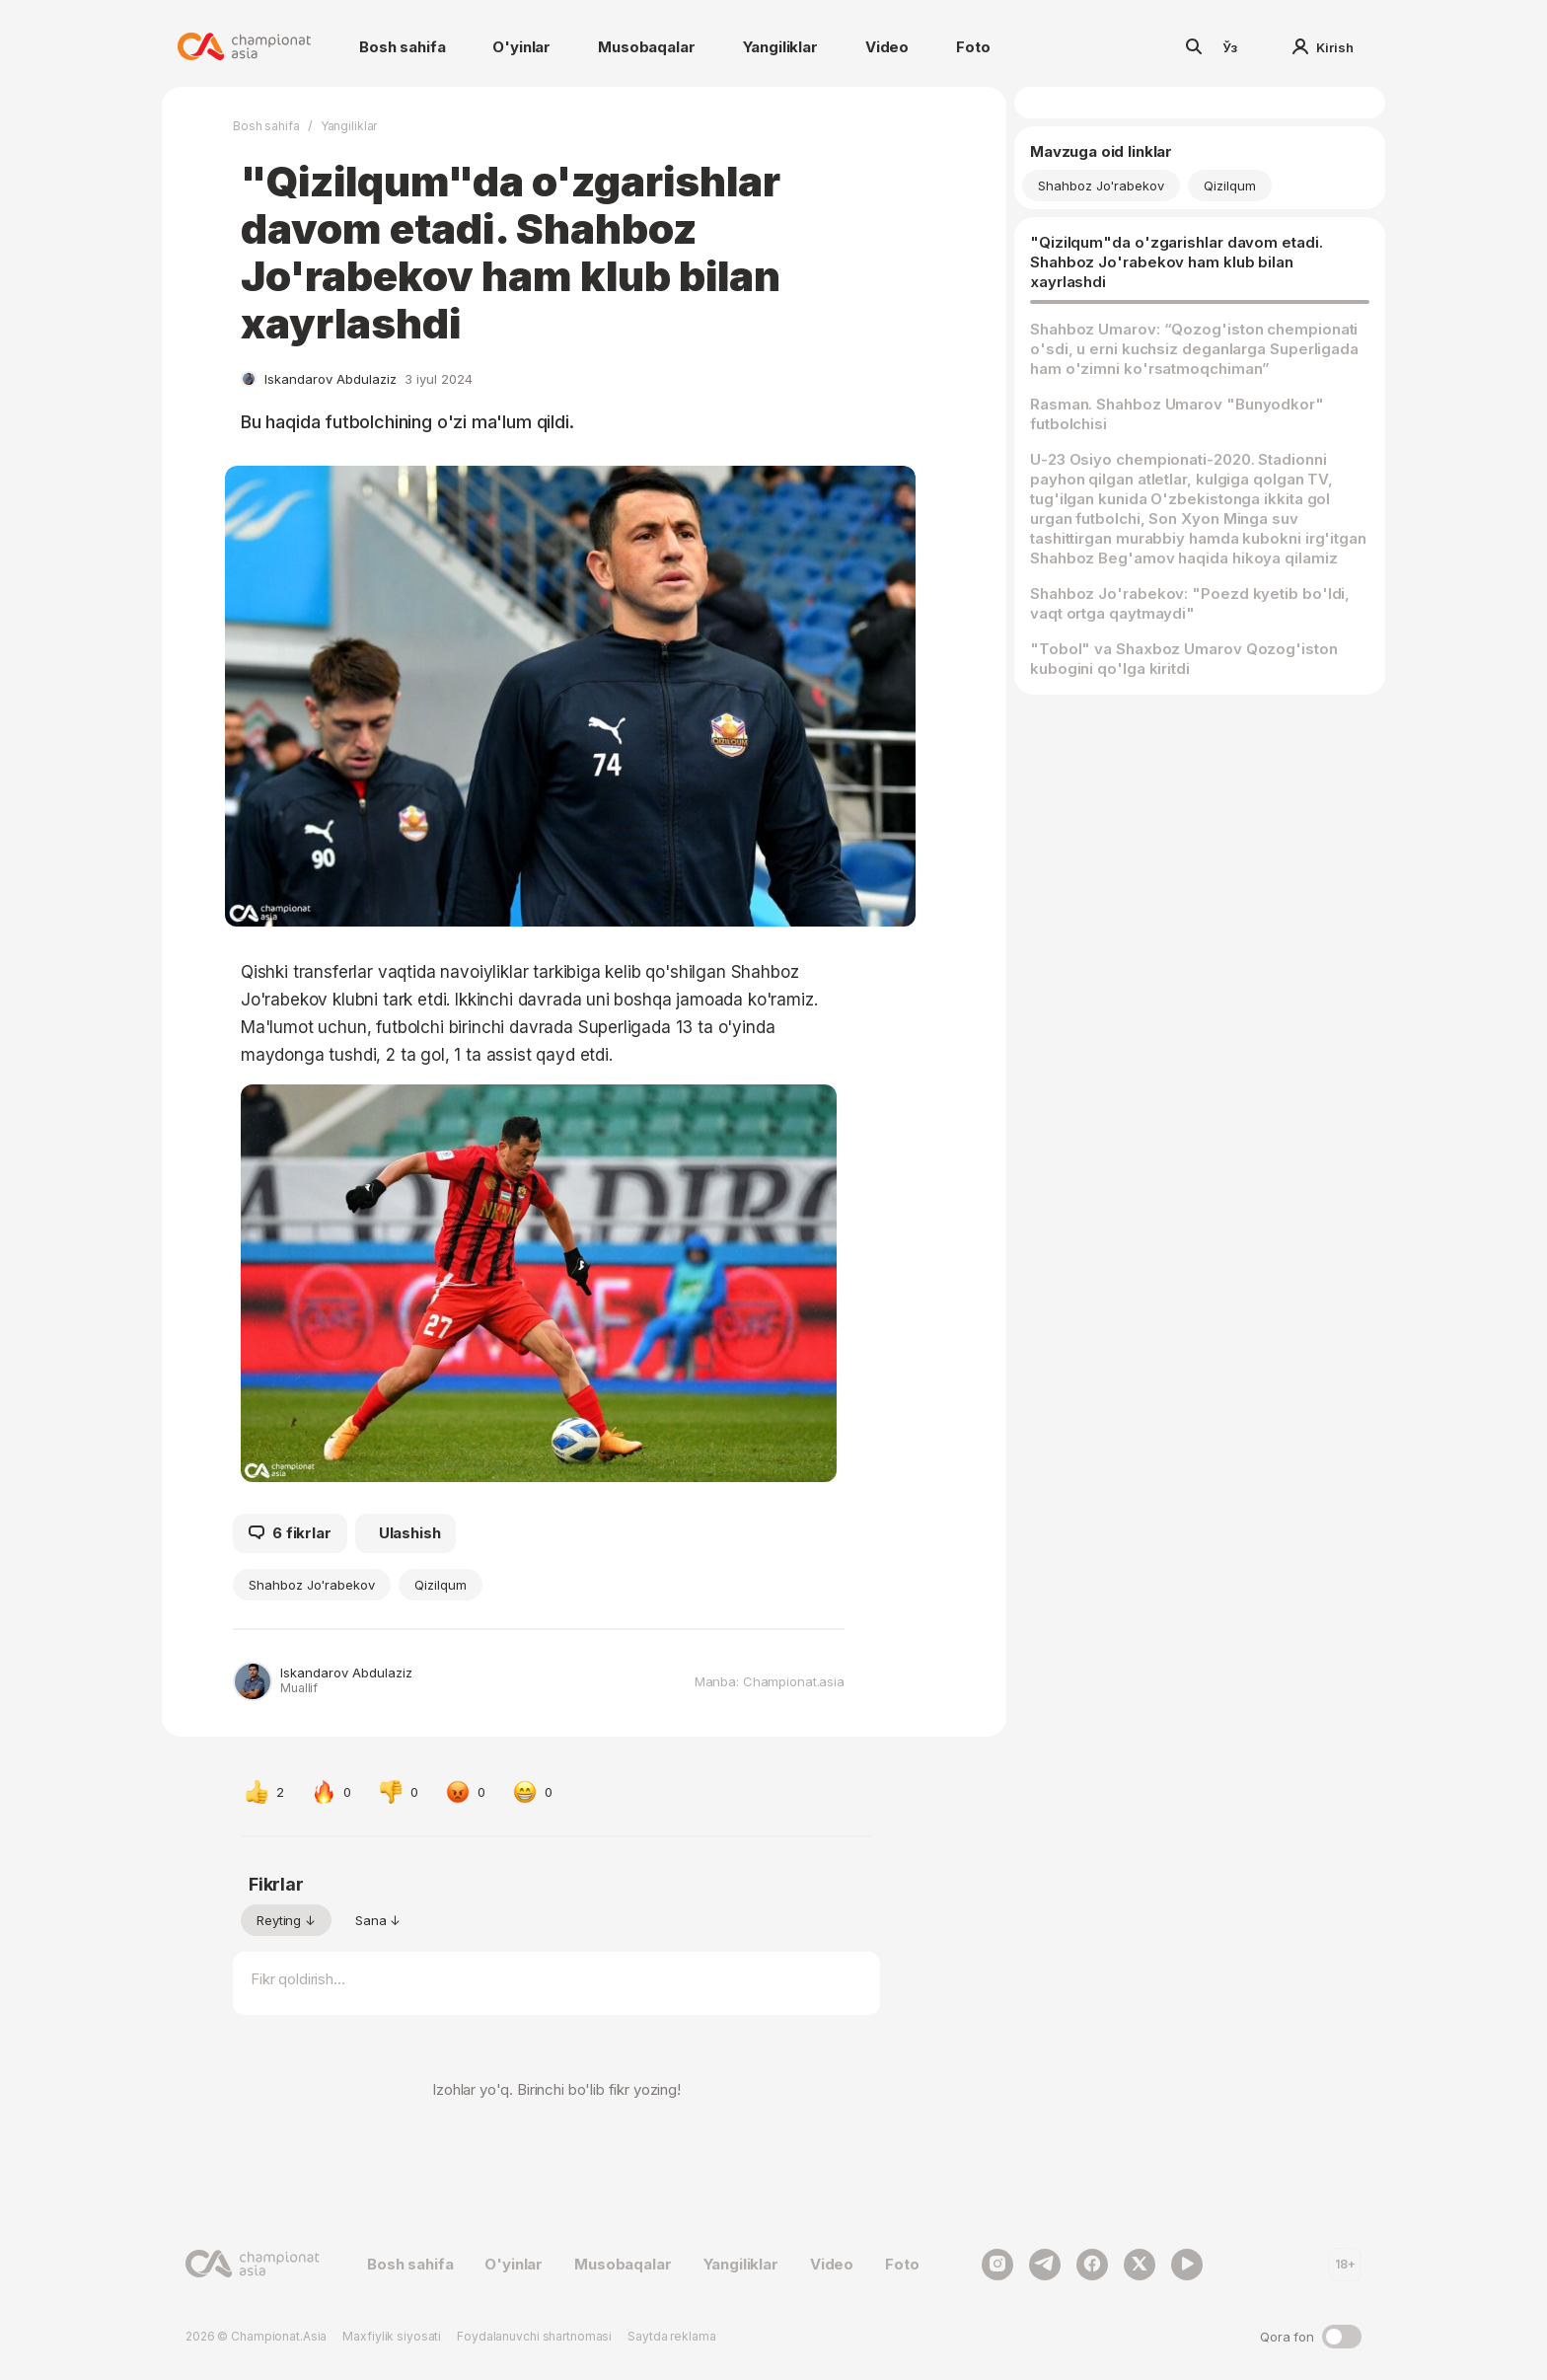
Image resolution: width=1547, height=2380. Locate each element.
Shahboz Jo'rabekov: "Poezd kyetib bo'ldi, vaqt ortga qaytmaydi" (1190, 603)
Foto (973, 46)
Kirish (1323, 47)
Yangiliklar (780, 46)
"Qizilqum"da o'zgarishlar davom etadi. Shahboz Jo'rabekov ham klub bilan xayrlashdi (1176, 262)
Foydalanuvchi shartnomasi (534, 2336)
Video (887, 46)
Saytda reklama (671, 2336)
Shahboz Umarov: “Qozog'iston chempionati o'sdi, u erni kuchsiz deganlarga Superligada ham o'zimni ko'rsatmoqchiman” (1194, 349)
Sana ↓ (378, 1920)
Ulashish (410, 1533)
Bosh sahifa (402, 46)
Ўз (1230, 47)
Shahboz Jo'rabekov (312, 1585)
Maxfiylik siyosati (391, 2336)
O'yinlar (521, 46)
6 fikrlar (290, 1533)
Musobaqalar (646, 46)
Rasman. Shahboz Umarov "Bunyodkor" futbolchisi (1177, 414)
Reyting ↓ (286, 1920)
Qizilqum (440, 1585)
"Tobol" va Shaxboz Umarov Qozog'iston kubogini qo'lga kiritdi (1184, 658)
